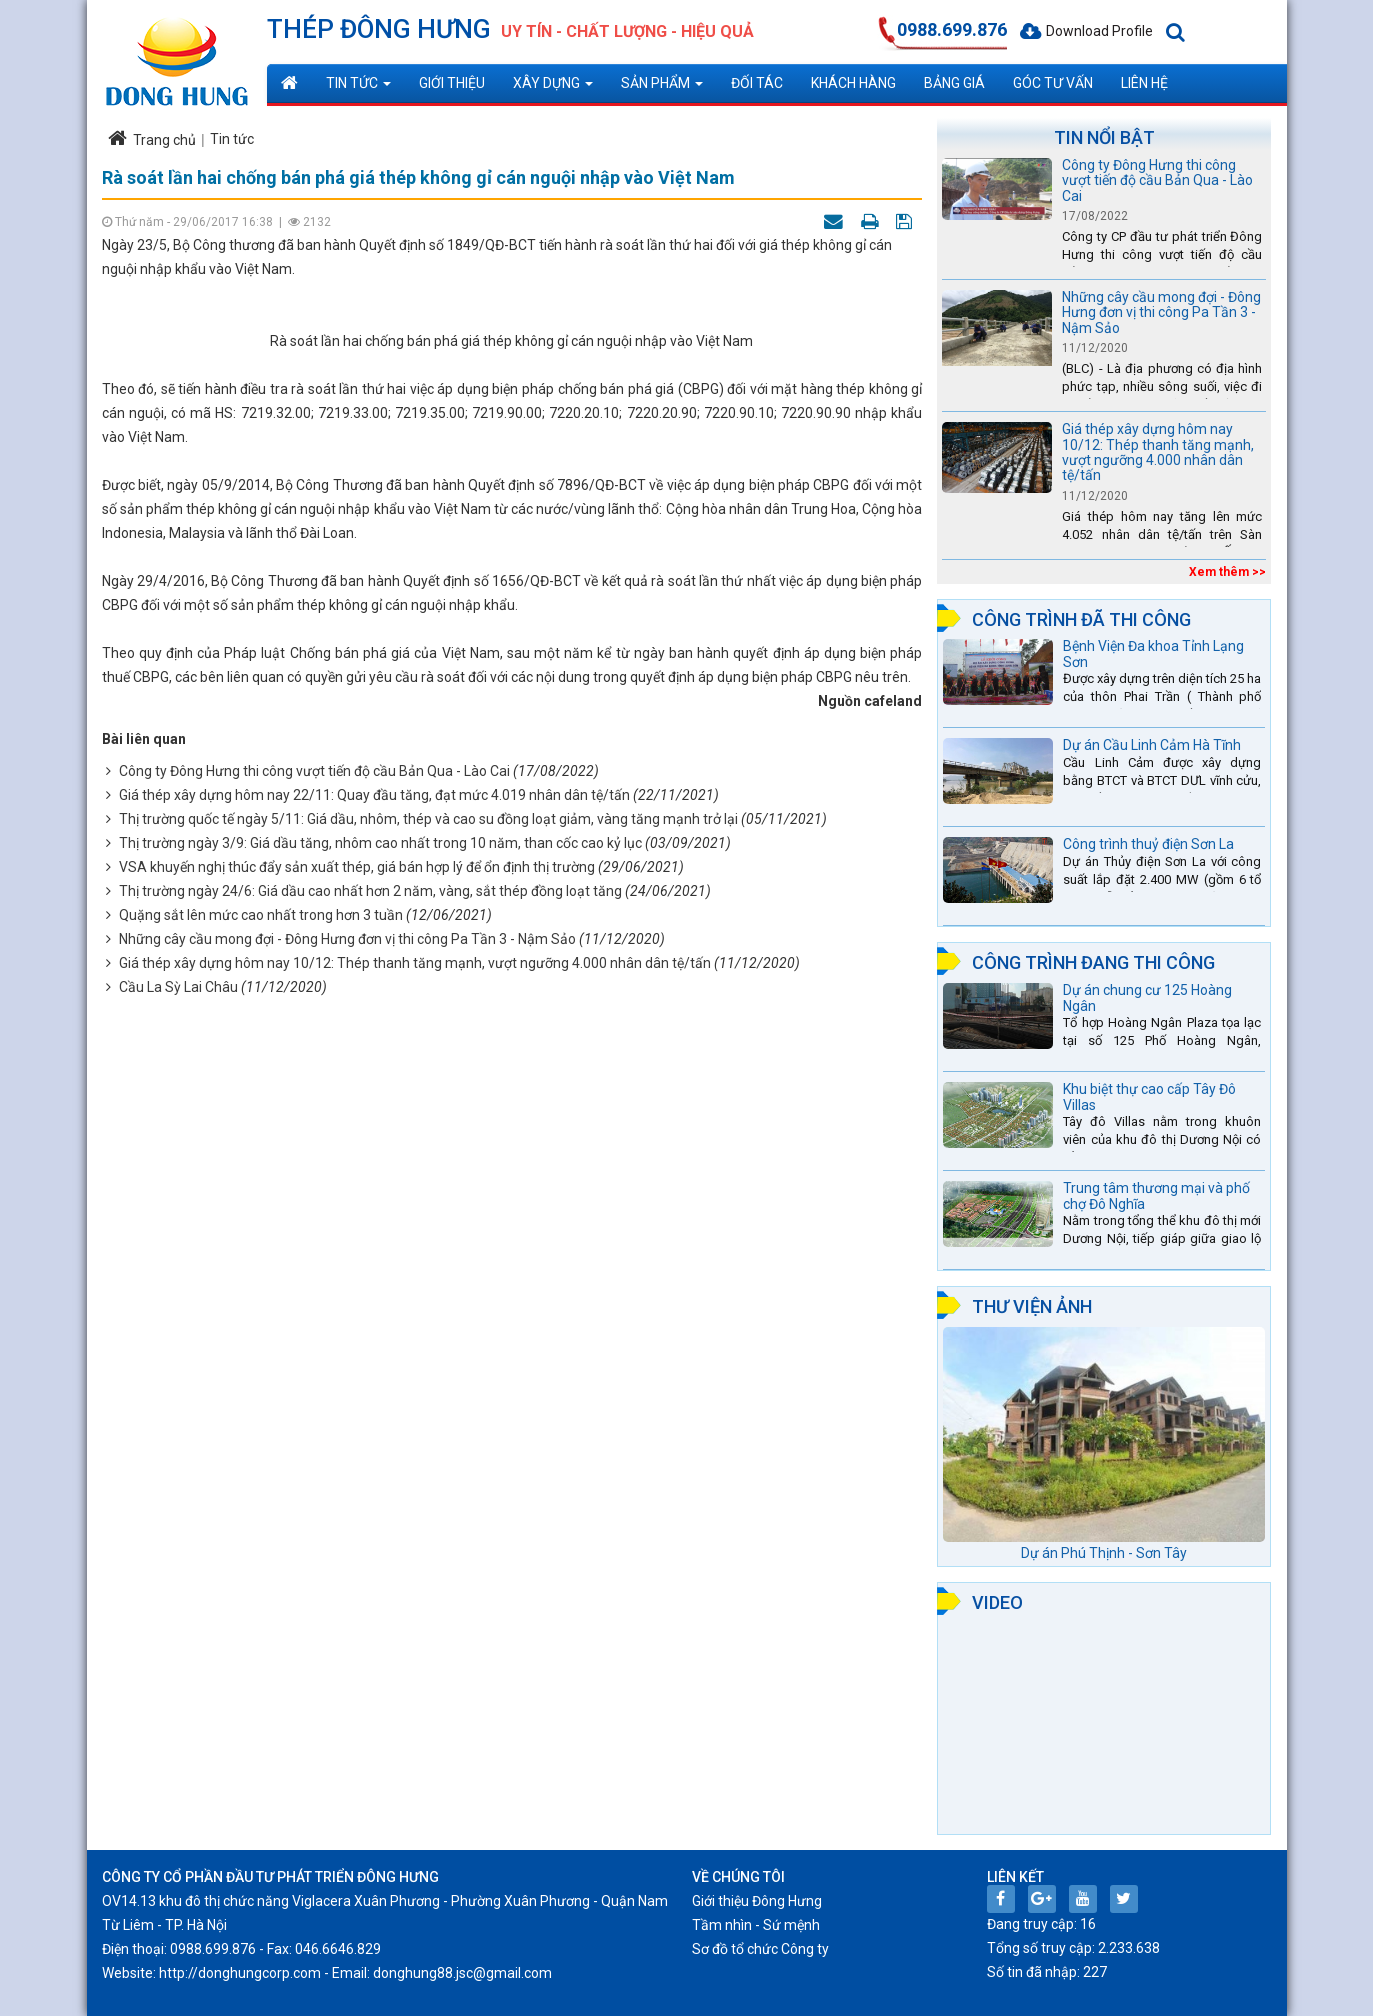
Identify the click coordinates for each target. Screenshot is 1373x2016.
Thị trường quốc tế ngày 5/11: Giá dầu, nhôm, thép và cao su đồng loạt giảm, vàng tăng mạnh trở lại (428, 1320)
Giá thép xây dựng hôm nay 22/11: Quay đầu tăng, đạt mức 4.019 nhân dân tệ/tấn (374, 1296)
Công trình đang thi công (1093, 962)
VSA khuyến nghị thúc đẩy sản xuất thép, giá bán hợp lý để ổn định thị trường (357, 1368)
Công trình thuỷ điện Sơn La (1148, 844)
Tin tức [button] (358, 88)
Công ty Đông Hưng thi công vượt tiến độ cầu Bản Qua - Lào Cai (314, 1272)
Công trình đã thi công (1081, 619)
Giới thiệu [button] (452, 83)
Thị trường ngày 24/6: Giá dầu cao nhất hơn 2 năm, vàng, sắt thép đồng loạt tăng (370, 1392)
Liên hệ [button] (1144, 83)
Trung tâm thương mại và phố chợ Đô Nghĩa (1156, 1195)
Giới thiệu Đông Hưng (757, 1901)
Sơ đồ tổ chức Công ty (760, 1949)
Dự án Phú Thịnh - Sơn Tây (1104, 1553)
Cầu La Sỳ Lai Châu (178, 1488)
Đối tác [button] (757, 83)
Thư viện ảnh (1032, 1306)
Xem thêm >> (1227, 572)
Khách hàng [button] (853, 83)
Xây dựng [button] (553, 88)
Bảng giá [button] (954, 83)
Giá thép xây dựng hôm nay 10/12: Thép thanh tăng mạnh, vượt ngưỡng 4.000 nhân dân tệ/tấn (415, 1464)
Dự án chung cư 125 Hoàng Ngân (1147, 997)
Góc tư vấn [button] (1053, 83)
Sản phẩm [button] (662, 88)
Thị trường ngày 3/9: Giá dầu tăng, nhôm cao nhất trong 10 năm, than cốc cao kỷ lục (380, 1344)
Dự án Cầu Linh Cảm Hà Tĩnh (1152, 745)
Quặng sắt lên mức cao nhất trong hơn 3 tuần (261, 1416)
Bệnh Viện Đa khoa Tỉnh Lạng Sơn (1153, 653)
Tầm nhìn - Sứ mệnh (756, 1925)
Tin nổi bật (1104, 137)
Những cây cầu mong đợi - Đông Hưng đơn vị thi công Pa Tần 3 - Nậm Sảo (347, 1440)
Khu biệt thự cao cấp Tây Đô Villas (1149, 1096)
